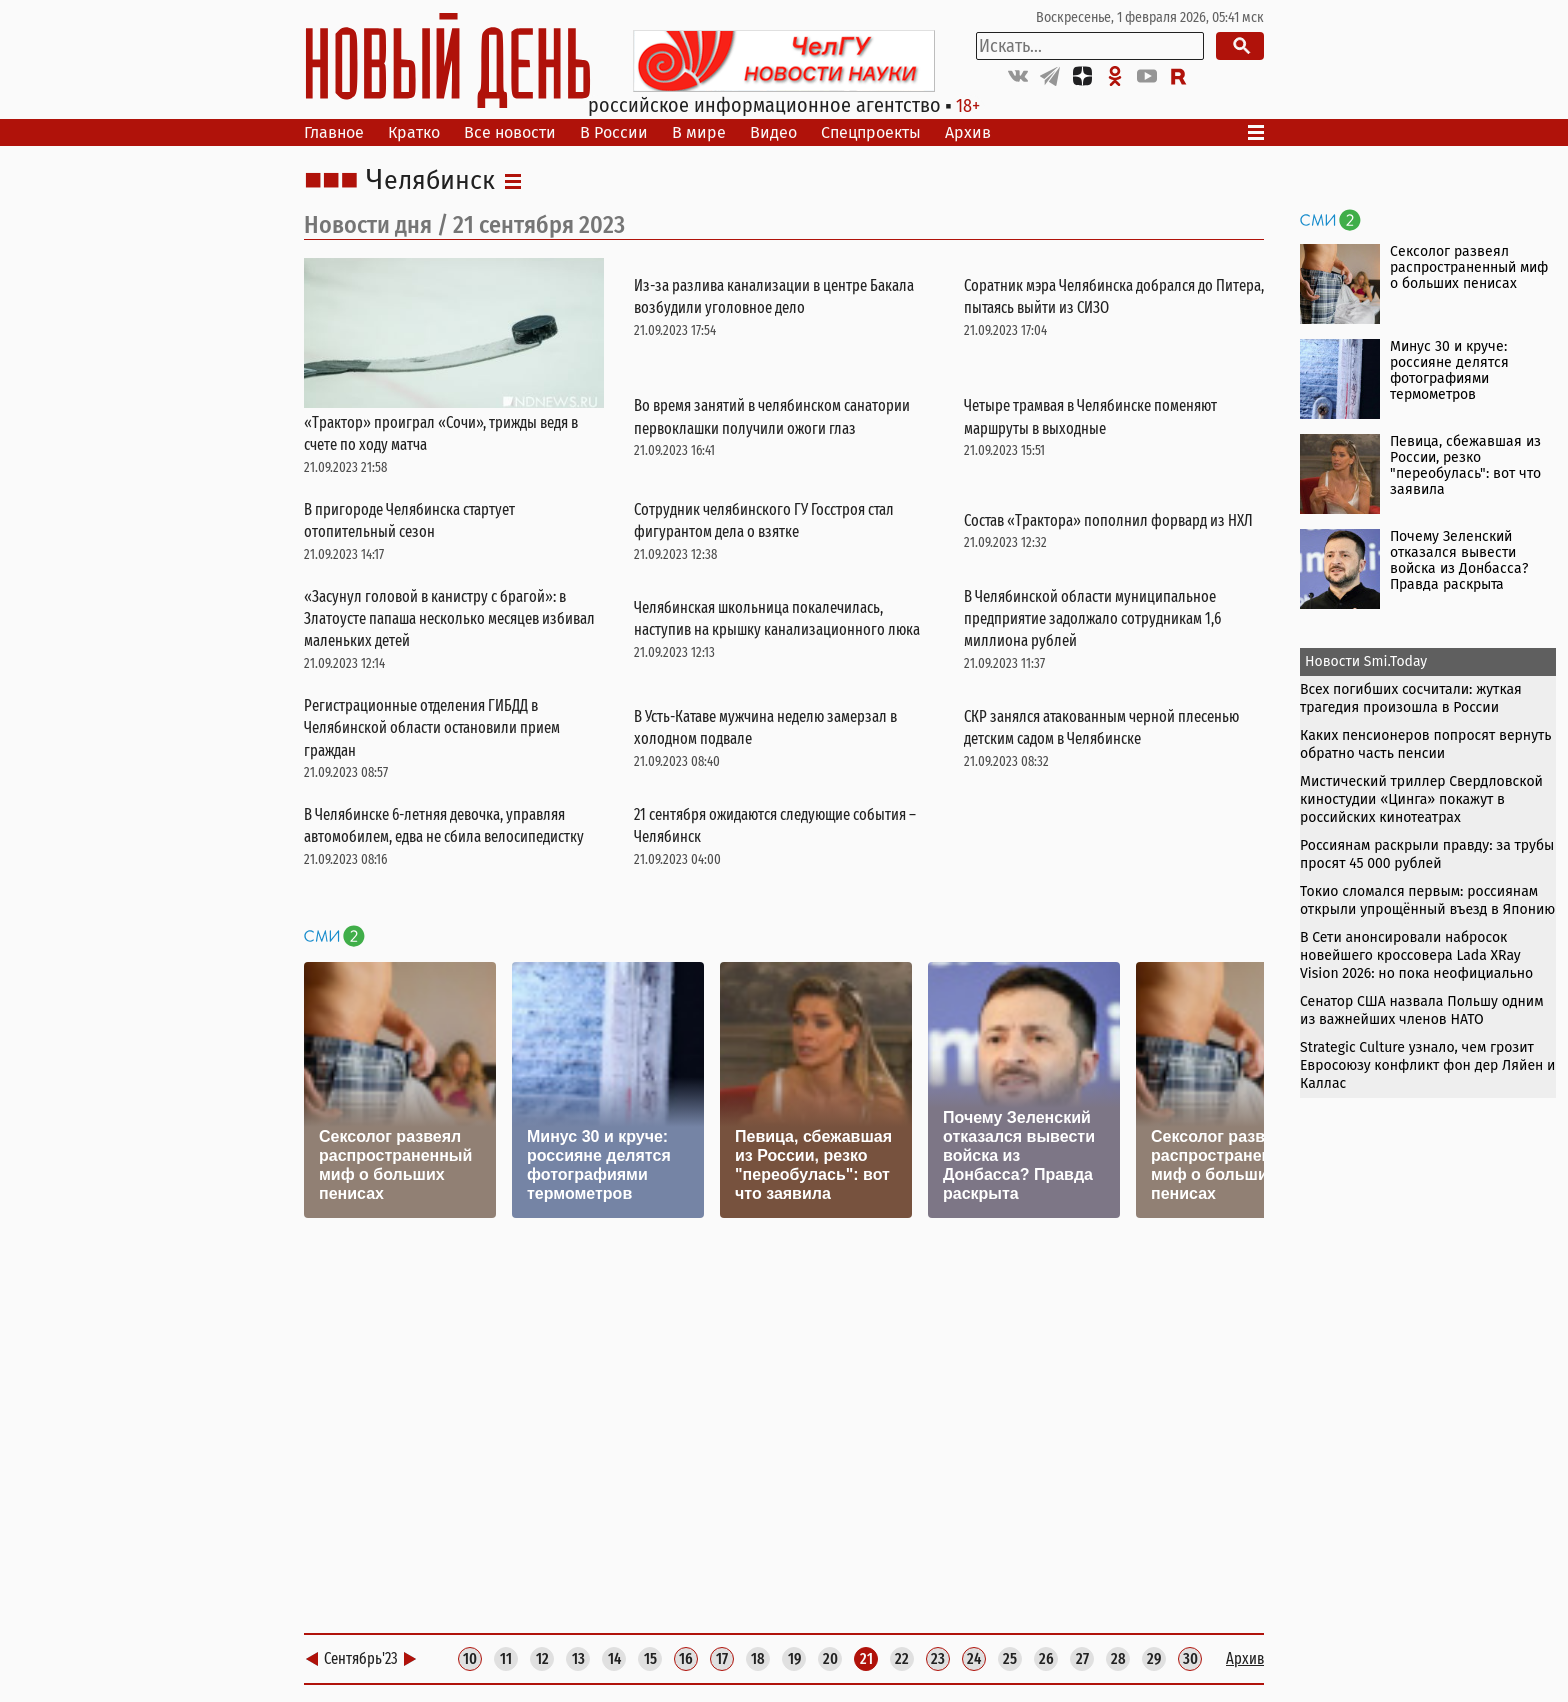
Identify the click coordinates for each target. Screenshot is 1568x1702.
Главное (334, 132)
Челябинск (430, 181)
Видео (773, 132)
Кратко (414, 132)
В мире (699, 132)
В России (614, 132)
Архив (968, 132)
